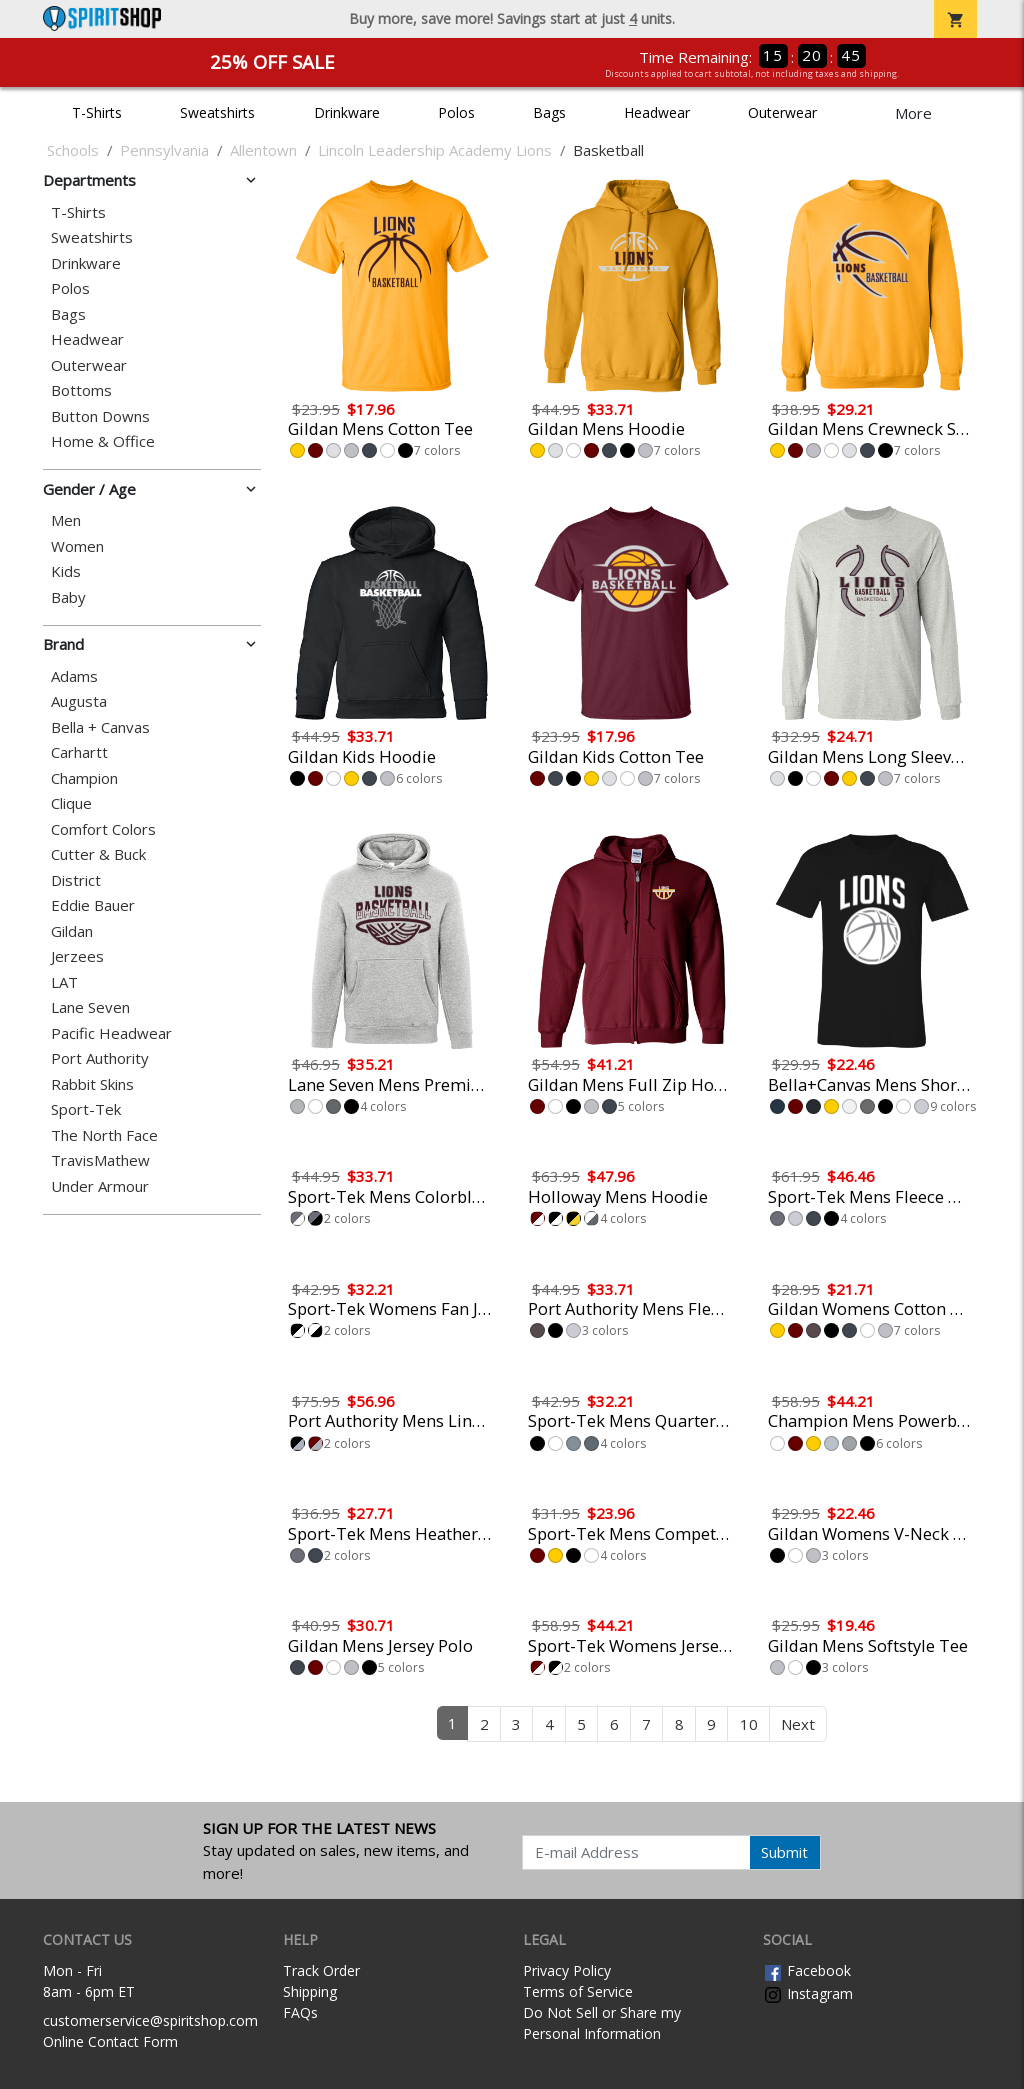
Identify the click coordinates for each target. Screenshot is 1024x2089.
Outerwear (782, 112)
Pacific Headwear (111, 1033)
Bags (549, 112)
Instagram (808, 1993)
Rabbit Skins (92, 1084)
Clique (71, 803)
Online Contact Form (110, 2041)
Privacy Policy (567, 1970)
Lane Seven (90, 1007)
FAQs (300, 2012)
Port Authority (100, 1058)
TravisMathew (100, 1160)
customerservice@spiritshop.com (150, 2020)
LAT (64, 982)
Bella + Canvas (100, 727)
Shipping (310, 1991)
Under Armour (100, 1186)
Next (798, 1724)
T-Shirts (97, 112)
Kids (66, 571)
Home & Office (103, 441)
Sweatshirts (217, 112)
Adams (74, 676)
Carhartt (79, 752)
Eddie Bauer (93, 905)
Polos (456, 112)
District (76, 880)
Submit (784, 1852)
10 (749, 1724)
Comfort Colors (103, 829)
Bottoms (81, 390)
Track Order (321, 1970)
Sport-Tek (86, 1109)
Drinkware (347, 112)
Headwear (657, 112)
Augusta (79, 701)
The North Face (104, 1135)
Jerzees (77, 956)
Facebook (807, 1970)
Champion (84, 778)
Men (66, 520)
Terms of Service (578, 1991)
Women (77, 546)
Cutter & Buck (98, 854)
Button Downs (100, 416)
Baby (68, 597)
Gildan (72, 931)
